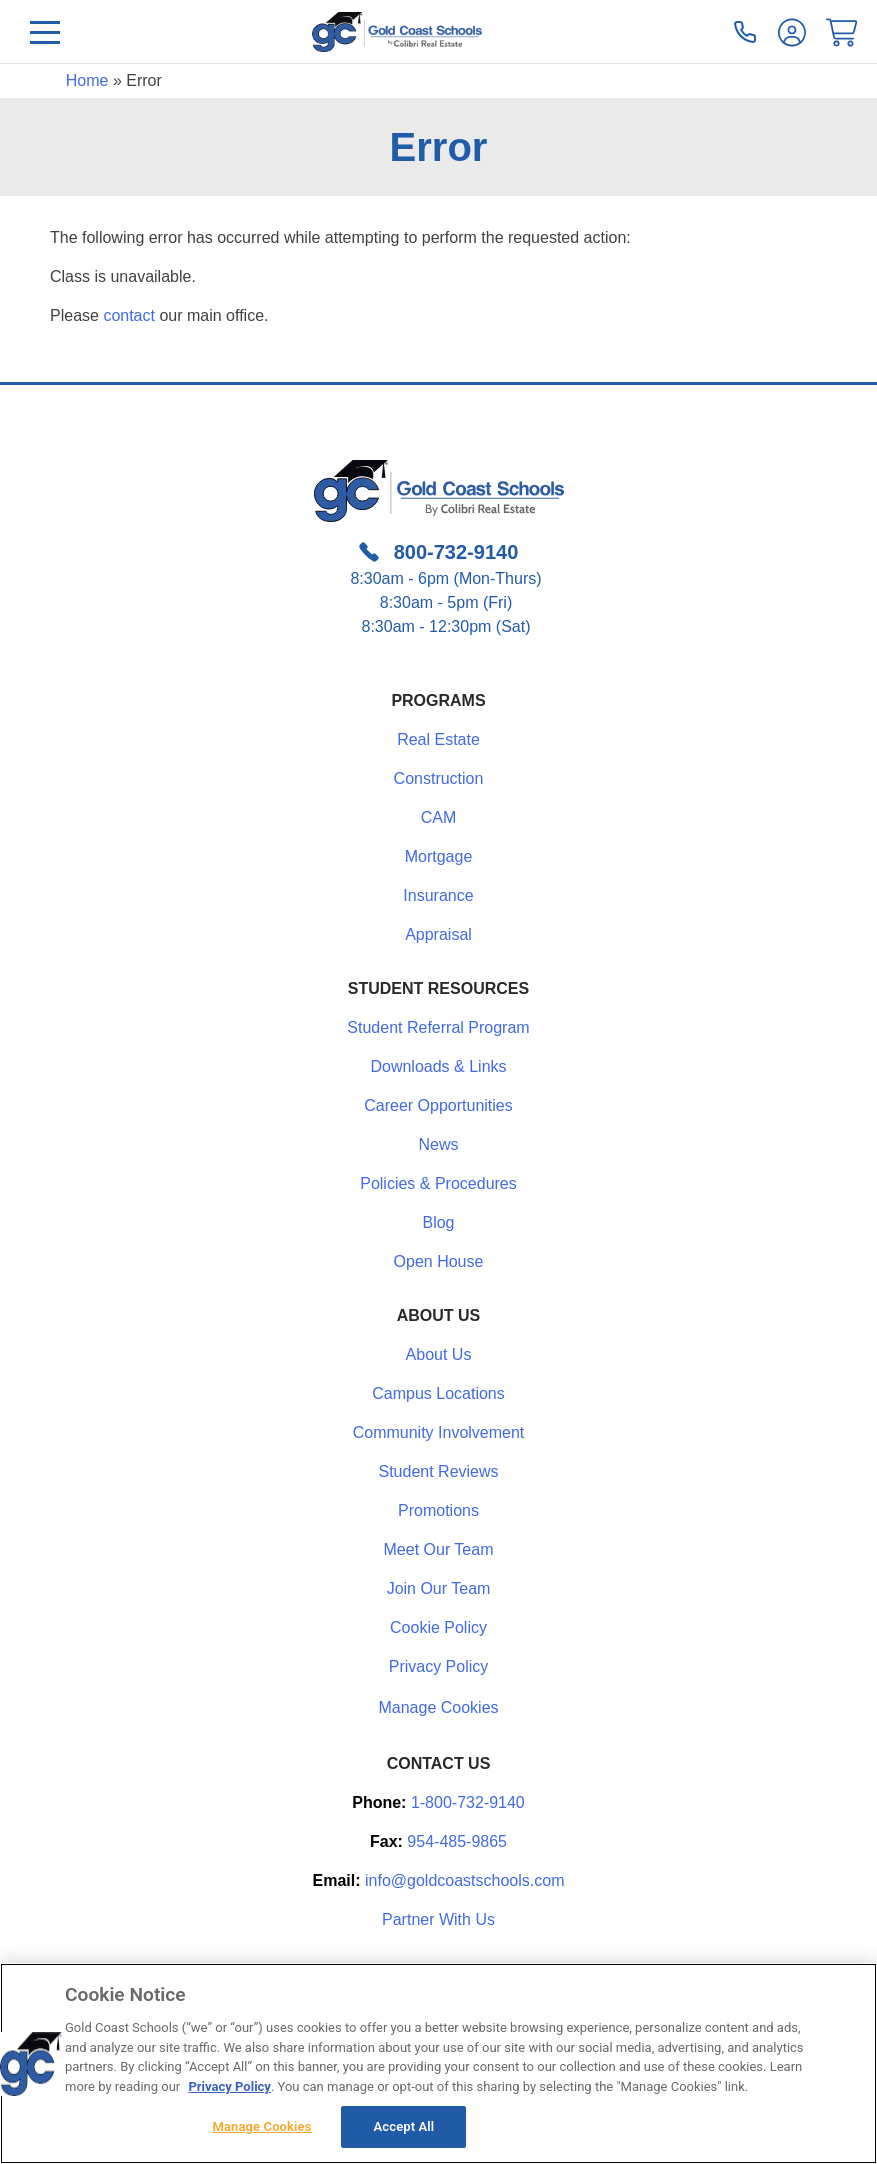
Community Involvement (439, 1432)
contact (129, 315)
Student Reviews (438, 1471)
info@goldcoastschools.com (464, 1880)
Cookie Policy (438, 1627)
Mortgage (439, 856)
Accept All (404, 2126)
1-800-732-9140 (468, 1802)
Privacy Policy (439, 1666)
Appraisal (438, 934)
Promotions (438, 1510)
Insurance (438, 895)
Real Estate (438, 739)
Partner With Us (438, 1919)
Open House (439, 1261)
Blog (438, 1222)
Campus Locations (438, 1393)
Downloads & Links (438, 1066)
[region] (438, 2063)
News (438, 1144)
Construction (439, 778)
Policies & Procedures (438, 1183)
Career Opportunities (438, 1105)
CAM (439, 817)
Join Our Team (439, 1588)
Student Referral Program (438, 1027)
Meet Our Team (439, 1549)
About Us (439, 1354)
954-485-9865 (457, 1841)
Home (87, 80)
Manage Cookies (438, 1708)
